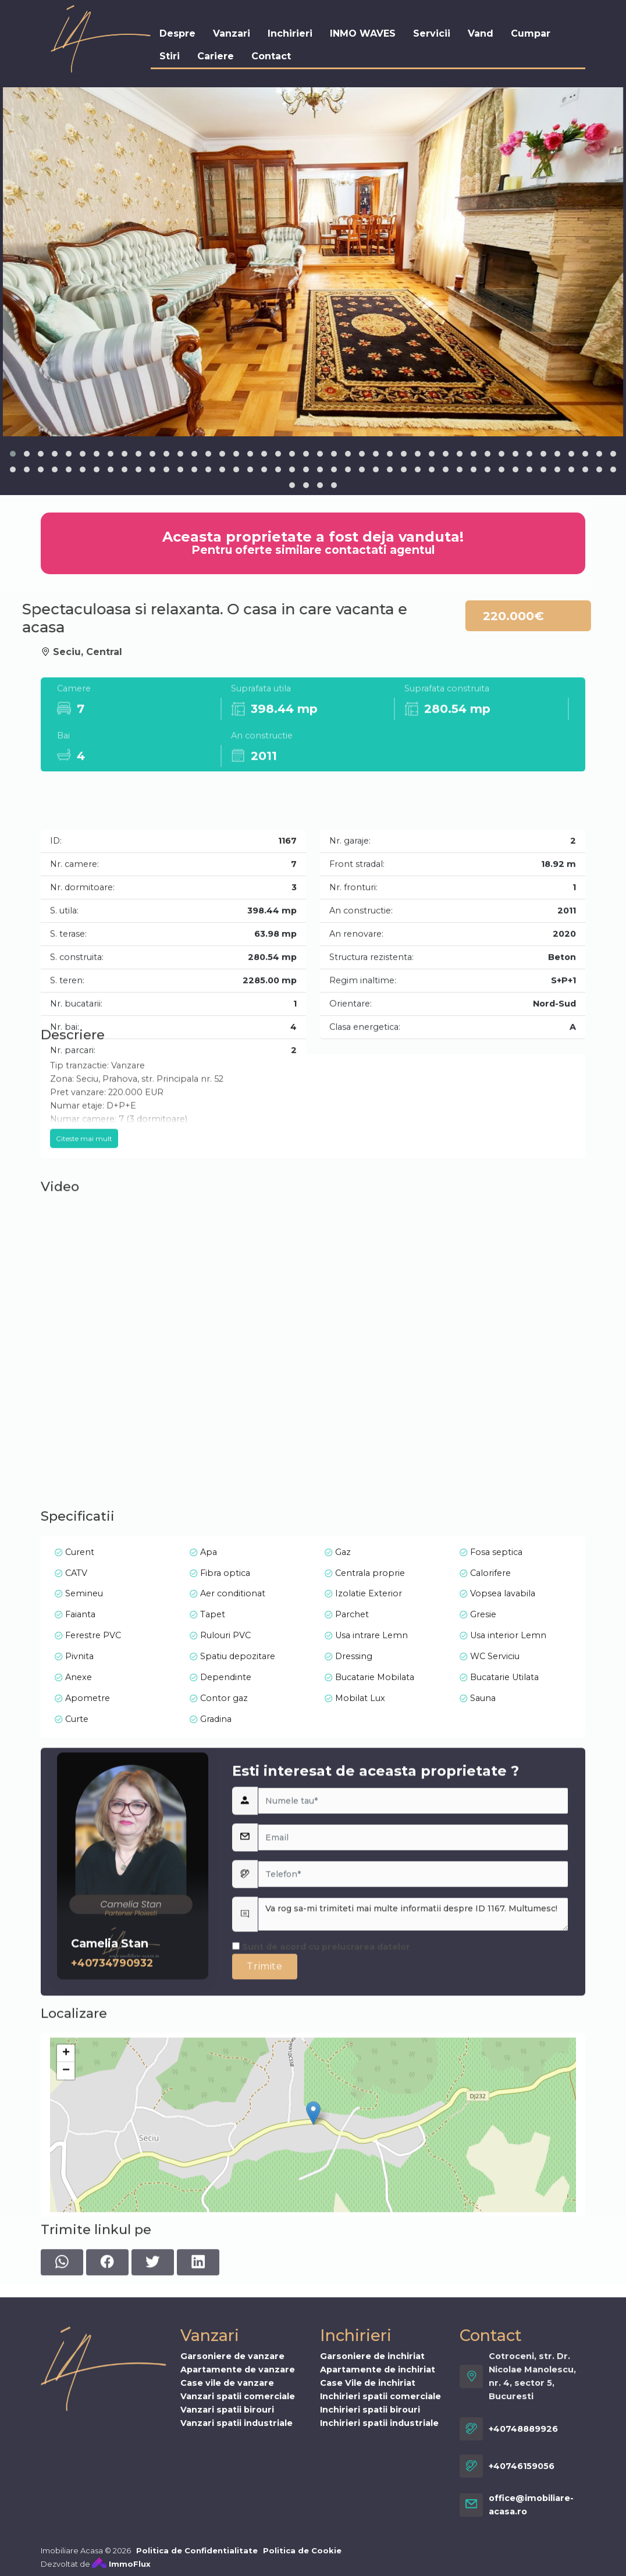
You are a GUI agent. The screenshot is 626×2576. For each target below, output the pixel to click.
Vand (480, 33)
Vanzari (231, 33)
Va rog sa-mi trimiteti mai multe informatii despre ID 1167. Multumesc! (413, 2058)
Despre (177, 33)
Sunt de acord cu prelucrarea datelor (321, 2091)
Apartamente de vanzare (237, 2540)
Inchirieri (290, 33)
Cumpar (530, 33)
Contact (271, 56)
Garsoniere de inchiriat (372, 2526)
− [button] (66, 2194)
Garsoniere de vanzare (232, 2526)
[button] (13, 454)
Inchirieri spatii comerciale (380, 2567)
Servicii (431, 33)
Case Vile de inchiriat (367, 2553)
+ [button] (66, 2176)
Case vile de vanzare (227, 2553)
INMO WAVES (363, 33)
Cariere (215, 56)
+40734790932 (112, 2107)
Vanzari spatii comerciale (237, 2567)
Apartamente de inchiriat (377, 2540)
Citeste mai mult (84, 1215)
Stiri (169, 56)
